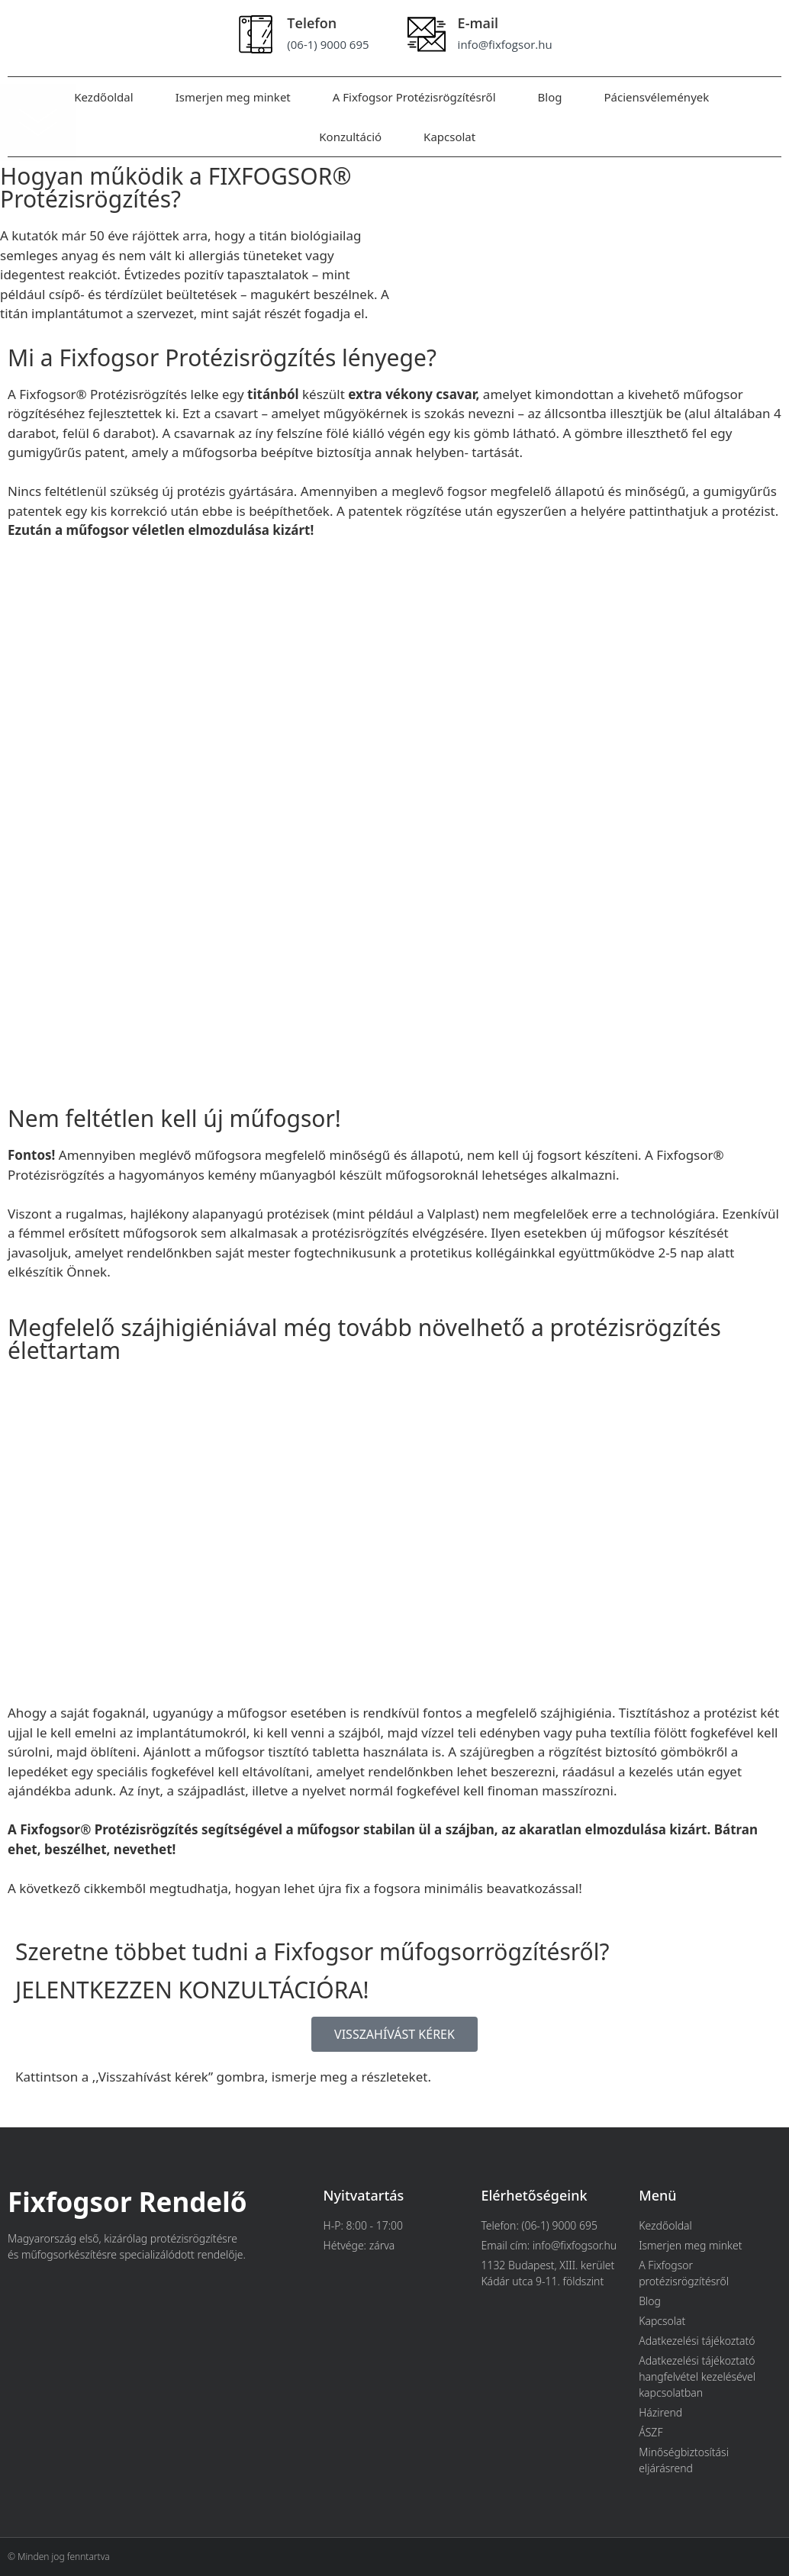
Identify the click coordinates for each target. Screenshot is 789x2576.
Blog (550, 97)
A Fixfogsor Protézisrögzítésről (414, 97)
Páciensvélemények (656, 97)
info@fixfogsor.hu (505, 44)
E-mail (478, 23)
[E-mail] (426, 34)
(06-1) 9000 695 (328, 44)
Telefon (312, 23)
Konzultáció (350, 136)
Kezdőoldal (103, 97)
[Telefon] (256, 34)
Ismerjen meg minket (233, 97)
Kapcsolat (449, 136)
